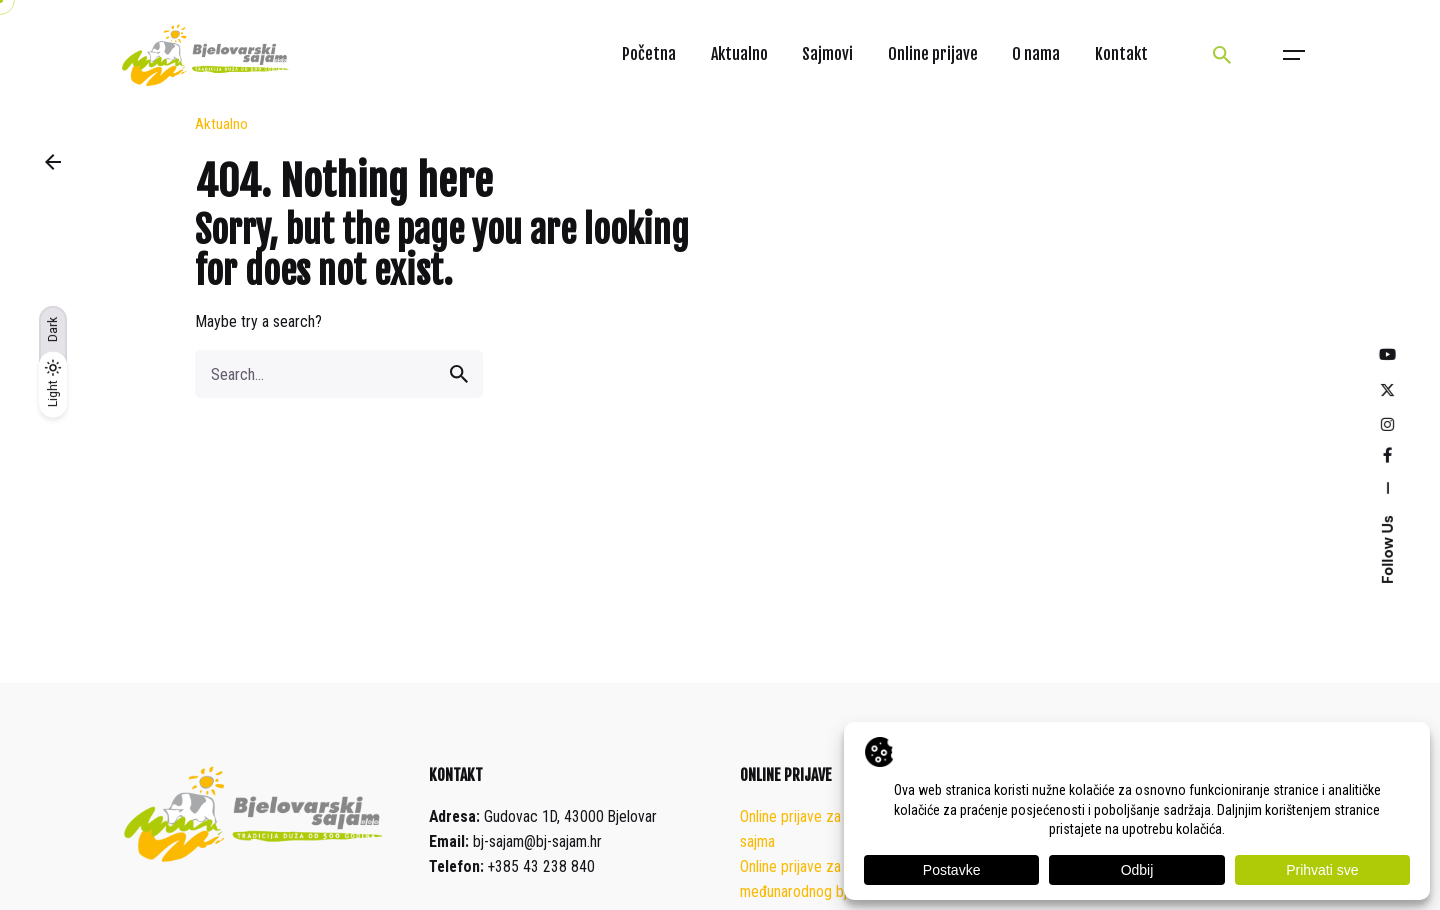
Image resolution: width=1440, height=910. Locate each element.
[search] (459, 374)
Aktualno (221, 124)
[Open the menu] (1294, 55)
